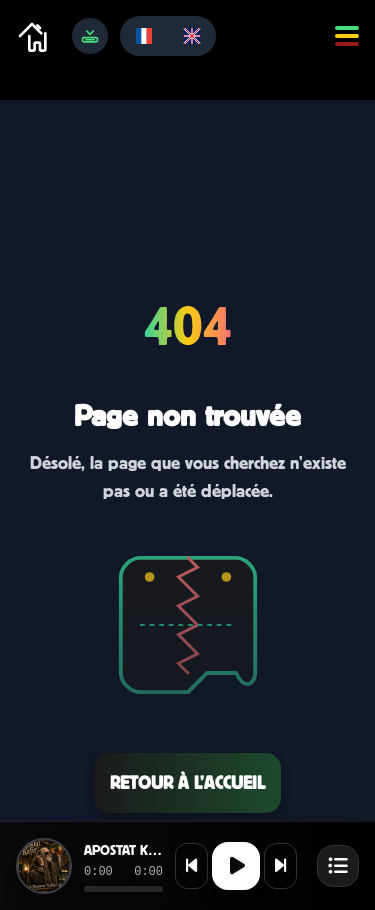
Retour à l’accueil (187, 782)
